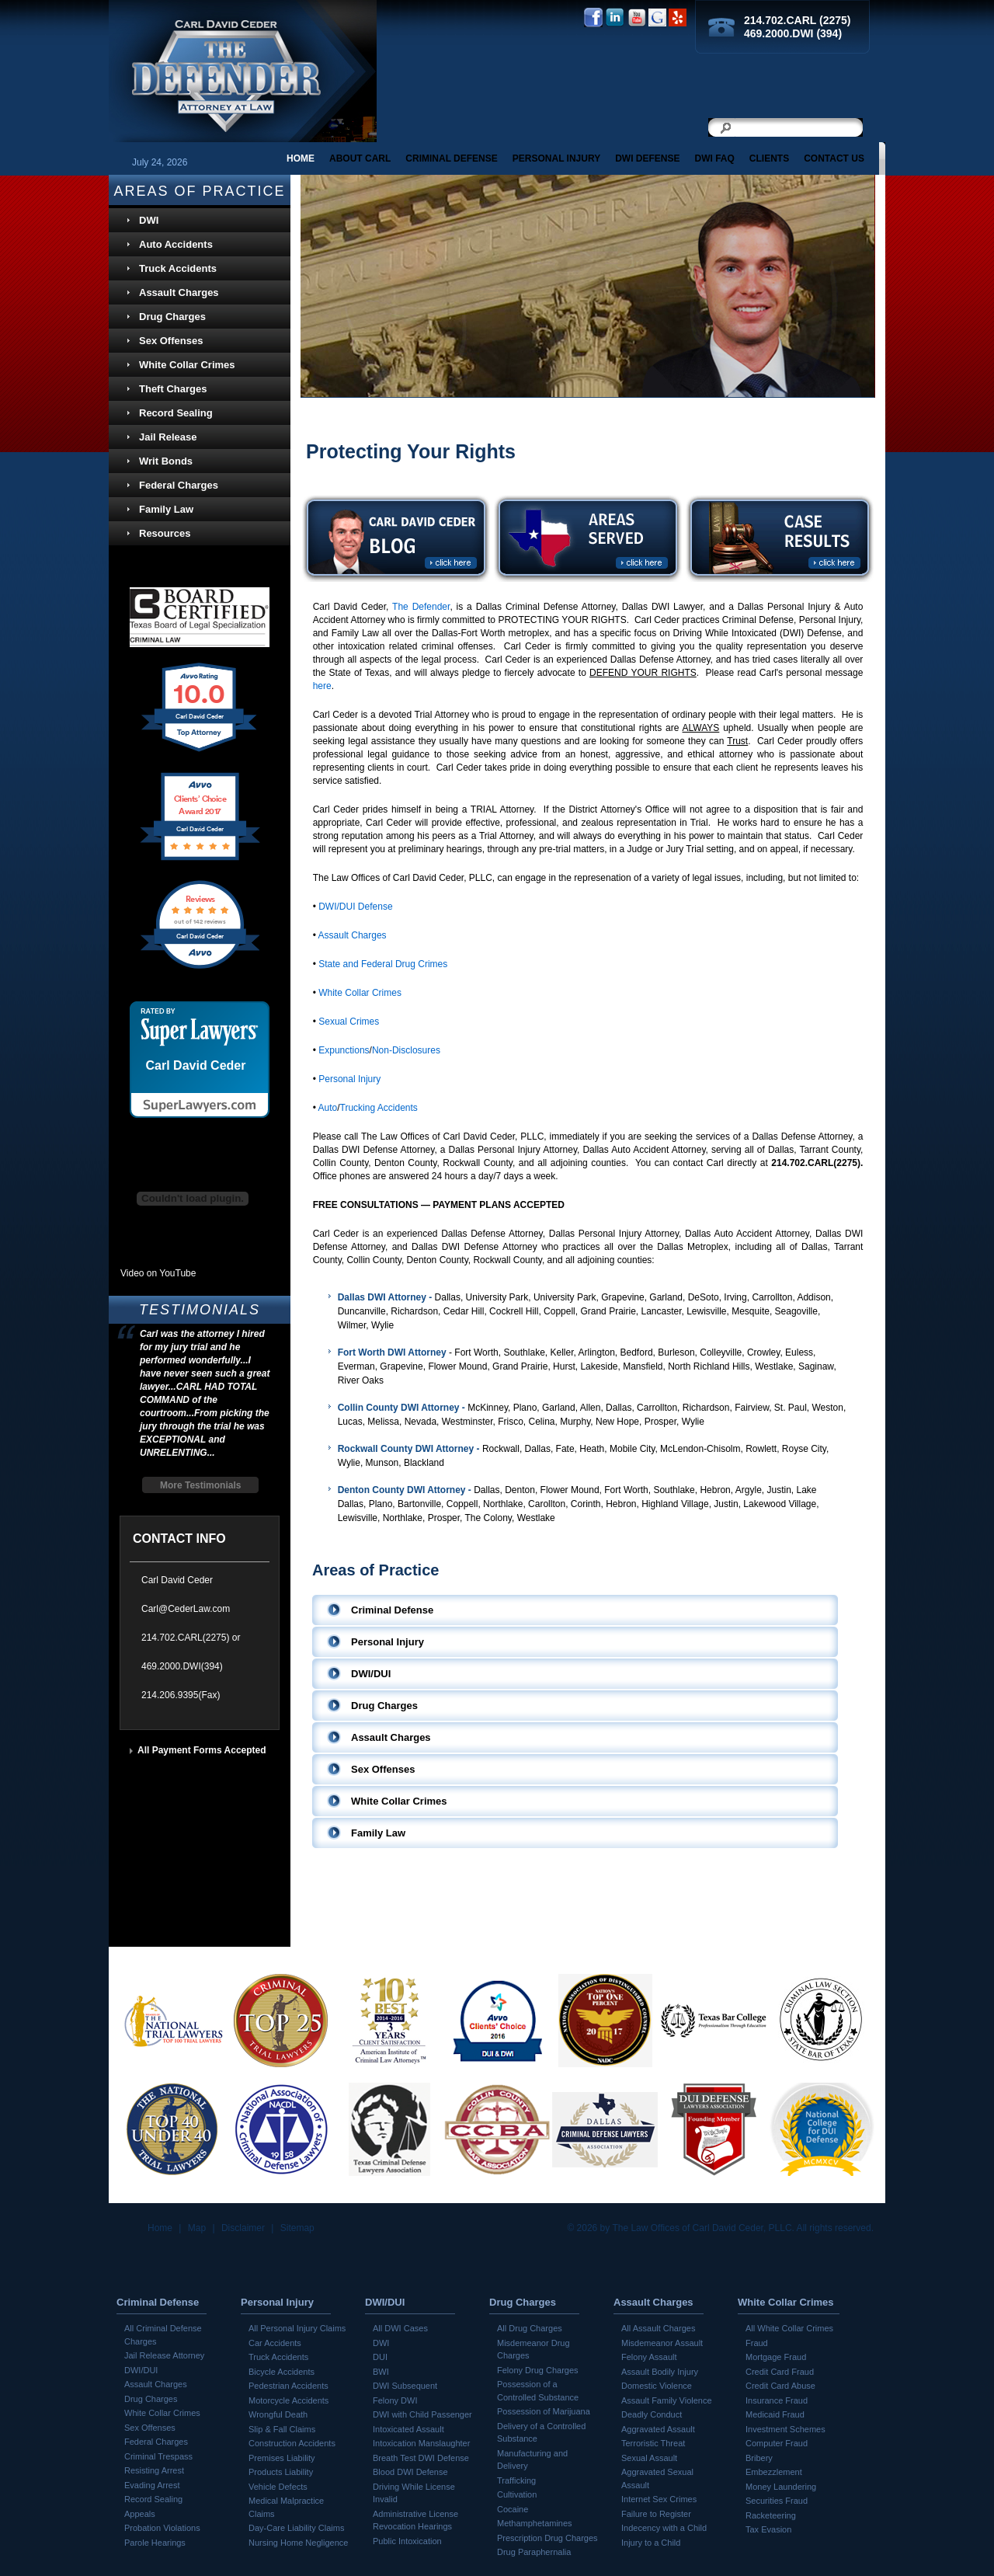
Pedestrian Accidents (288, 2385)
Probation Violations (162, 2527)
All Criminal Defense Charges (163, 2335)
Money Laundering (781, 2486)
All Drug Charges (529, 2328)
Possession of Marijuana (543, 2411)
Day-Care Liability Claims (296, 2527)
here (322, 686)
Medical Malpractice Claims (286, 2507)
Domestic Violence (656, 2385)
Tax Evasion (768, 2529)
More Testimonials (200, 1485)
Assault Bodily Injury (659, 2371)
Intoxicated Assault (408, 2429)
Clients (769, 158)
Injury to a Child (650, 2542)
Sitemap (297, 2228)
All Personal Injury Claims (297, 2328)
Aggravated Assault (658, 2429)
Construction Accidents (291, 2443)
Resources (164, 533)
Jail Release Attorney (164, 2355)
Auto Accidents (176, 244)
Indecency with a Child (664, 2527)
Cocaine (512, 2509)
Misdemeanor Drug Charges (533, 2349)
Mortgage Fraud (776, 2357)
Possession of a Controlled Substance (538, 2390)
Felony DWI (395, 2400)
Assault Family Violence (666, 2400)
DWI (148, 220)
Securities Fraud (777, 2500)
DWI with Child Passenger (422, 2414)
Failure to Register (656, 2514)
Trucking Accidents (379, 1107)
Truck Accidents (178, 268)
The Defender (421, 606)
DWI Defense (647, 158)
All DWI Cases (400, 2328)
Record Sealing (176, 413)
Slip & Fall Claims (281, 2429)
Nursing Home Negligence (298, 2542)
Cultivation (517, 2494)
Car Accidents (274, 2343)
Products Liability (280, 2472)
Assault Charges (352, 935)
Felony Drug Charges (538, 2370)
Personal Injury (349, 1079)
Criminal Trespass (158, 2456)
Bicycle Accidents (281, 2371)
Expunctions (343, 1050)
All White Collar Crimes (789, 2328)
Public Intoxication (407, 2541)
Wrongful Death (278, 2414)
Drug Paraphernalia (534, 2552)
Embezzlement (774, 2472)
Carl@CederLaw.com (185, 1608)
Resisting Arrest (154, 2470)
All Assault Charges (658, 2328)
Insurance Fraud (777, 2400)
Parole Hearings (155, 2542)
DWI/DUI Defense (355, 906)
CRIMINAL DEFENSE (451, 158)
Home (301, 158)
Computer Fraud (777, 2443)
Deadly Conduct (651, 2414)
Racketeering (771, 2515)
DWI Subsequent (405, 2385)
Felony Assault (649, 2357)
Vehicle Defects (278, 2486)
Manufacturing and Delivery (532, 2460)
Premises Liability (281, 2458)
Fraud (757, 2343)
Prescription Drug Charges (547, 2538)
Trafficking (516, 2480)
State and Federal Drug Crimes (382, 964)
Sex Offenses (171, 340)
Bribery (759, 2458)
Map (197, 2228)
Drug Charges (172, 316)
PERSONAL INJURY (556, 158)
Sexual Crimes (348, 1021)
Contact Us (834, 158)
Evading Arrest (152, 2485)
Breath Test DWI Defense (421, 2458)
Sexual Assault (649, 2458)
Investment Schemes (785, 2429)
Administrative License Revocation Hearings (415, 2520)
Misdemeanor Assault (662, 2343)
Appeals (139, 2514)
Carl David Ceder (196, 1066)
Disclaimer (243, 2228)
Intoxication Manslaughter (421, 2443)
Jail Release (167, 437)
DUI (380, 2357)
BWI (381, 2371)
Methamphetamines (534, 2523)
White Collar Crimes (359, 992)
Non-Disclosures (406, 1050)
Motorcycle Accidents (288, 2400)
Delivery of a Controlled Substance (541, 2432)
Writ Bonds (166, 461)
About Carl (360, 158)
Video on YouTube (158, 1273)
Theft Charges (173, 389)
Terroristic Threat (653, 2443)
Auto (328, 1107)
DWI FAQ (714, 158)
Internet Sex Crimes (659, 2499)
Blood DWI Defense (410, 2472)
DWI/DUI (141, 2370)
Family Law (166, 509)
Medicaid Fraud (775, 2414)
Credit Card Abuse (780, 2385)
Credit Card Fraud (780, 2371)
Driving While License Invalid (414, 2493)
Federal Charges (178, 485)
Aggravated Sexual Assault (657, 2478)
